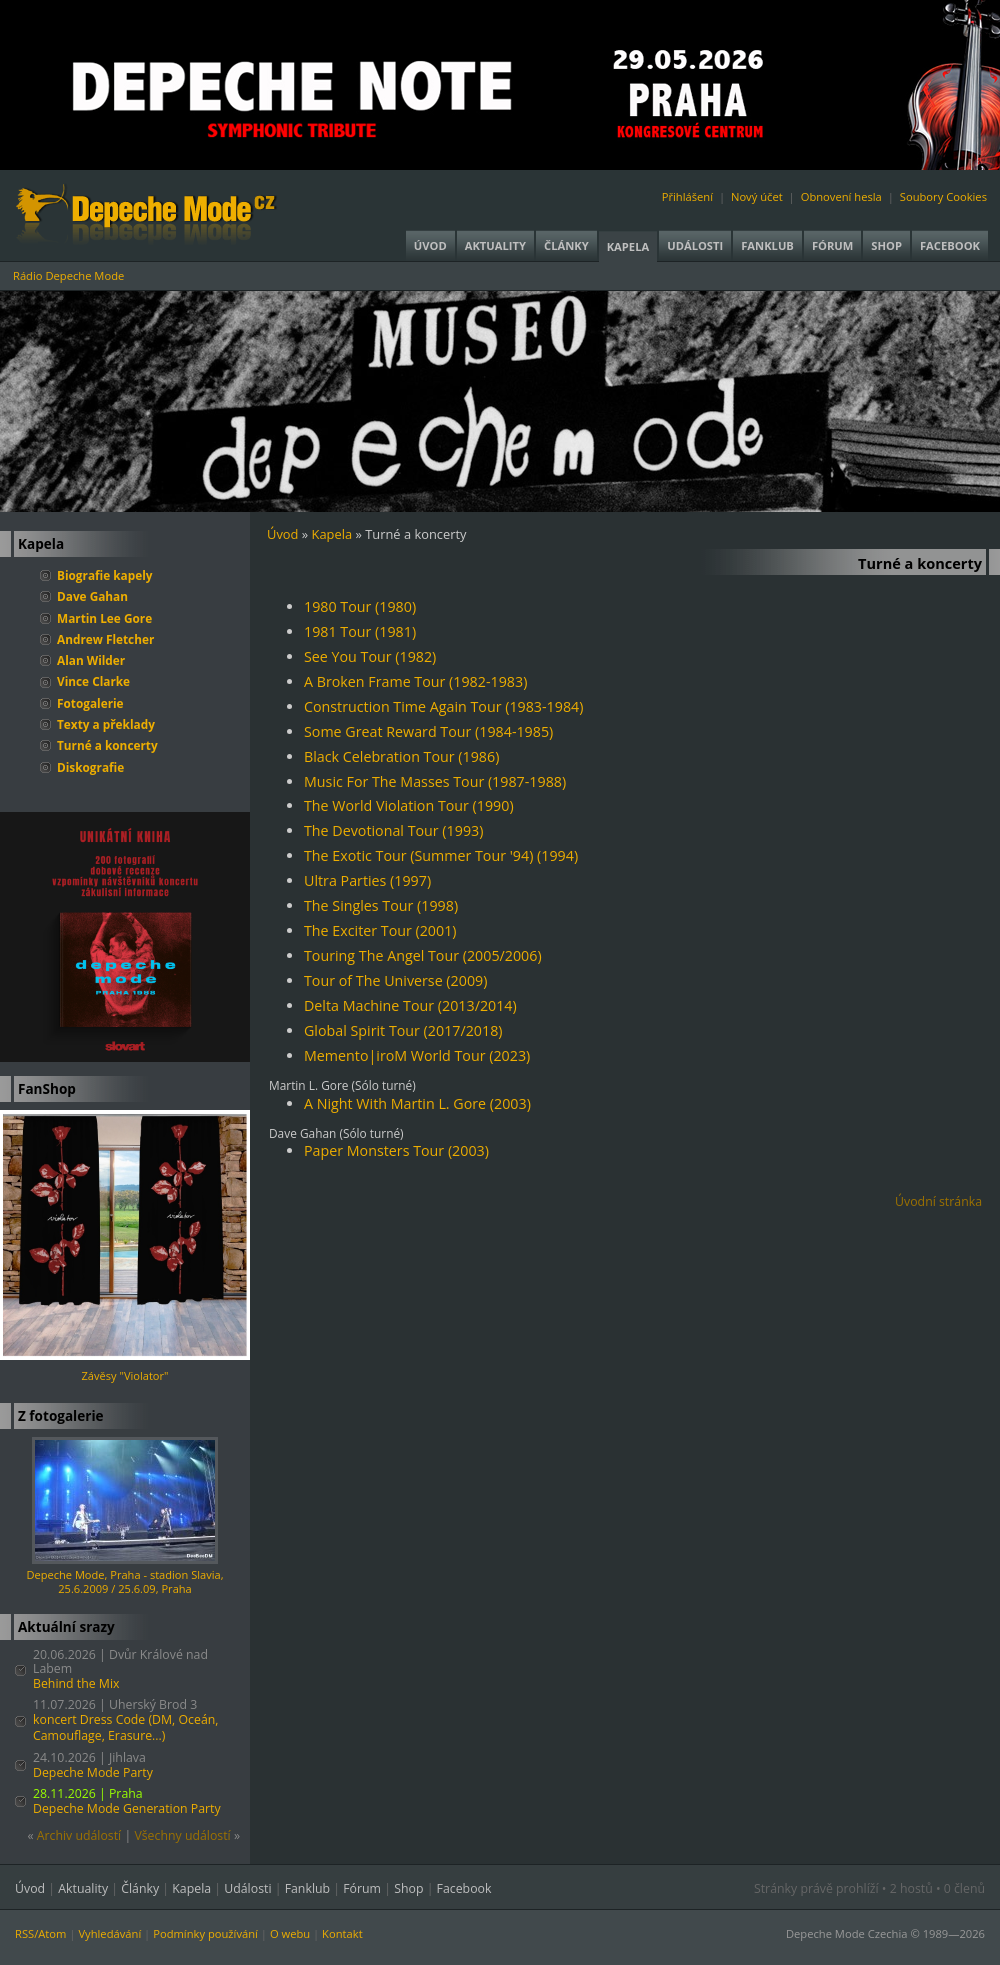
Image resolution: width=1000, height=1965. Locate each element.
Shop (886, 245)
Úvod (430, 245)
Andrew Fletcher (105, 639)
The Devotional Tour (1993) (393, 830)
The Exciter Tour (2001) (380, 930)
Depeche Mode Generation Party (127, 1808)
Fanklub (767, 245)
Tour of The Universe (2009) (395, 980)
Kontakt (342, 1933)
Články (566, 245)
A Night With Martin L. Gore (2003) (417, 1103)
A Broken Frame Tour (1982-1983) (415, 681)
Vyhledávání (109, 1933)
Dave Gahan (92, 596)
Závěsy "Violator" (125, 1375)
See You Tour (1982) (370, 656)
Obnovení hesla (841, 196)
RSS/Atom (40, 1933)
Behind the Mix (76, 1683)
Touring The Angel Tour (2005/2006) (423, 955)
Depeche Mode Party (93, 1772)
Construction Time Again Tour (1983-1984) (443, 706)
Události (695, 245)
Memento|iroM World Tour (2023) (417, 1055)
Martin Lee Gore (104, 618)
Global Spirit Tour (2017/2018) (403, 1030)
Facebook (950, 245)
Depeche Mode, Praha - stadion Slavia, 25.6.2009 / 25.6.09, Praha (124, 1581)
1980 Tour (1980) (360, 606)
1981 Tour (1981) (360, 631)
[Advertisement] (634, 1372)
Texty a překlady (106, 724)
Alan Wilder (91, 660)
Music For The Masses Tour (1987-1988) (435, 781)
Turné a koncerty (107, 745)
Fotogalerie (90, 703)
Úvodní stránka (938, 1201)
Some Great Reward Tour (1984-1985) (428, 731)
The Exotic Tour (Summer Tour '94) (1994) (441, 855)
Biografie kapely (105, 575)
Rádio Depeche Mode (68, 275)
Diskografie (90, 767)
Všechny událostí (182, 1835)
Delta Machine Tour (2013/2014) (410, 1005)
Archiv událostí (79, 1835)
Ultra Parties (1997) (367, 880)
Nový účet (757, 196)
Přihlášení (687, 196)
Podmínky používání (205, 1933)
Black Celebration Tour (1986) (401, 756)
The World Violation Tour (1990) (409, 805)
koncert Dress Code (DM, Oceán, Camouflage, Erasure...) (125, 1727)
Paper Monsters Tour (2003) (396, 1150)
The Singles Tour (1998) (381, 905)
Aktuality (495, 245)
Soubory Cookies (943, 196)
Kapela (628, 246)
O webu (290, 1933)
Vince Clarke (93, 681)
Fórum (832, 245)
